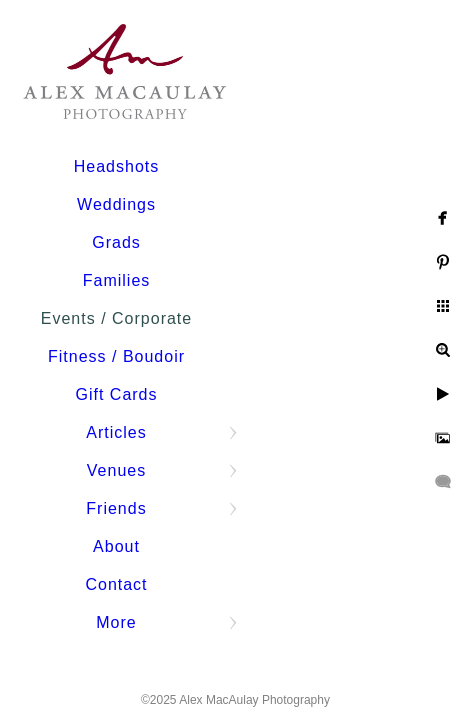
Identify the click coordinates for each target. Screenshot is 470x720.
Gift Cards (116, 394)
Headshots (117, 166)
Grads (116, 242)
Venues (116, 470)
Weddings (116, 204)
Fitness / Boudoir (116, 356)
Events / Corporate (116, 318)
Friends (116, 508)
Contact (116, 584)
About (116, 546)
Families (117, 280)
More (116, 622)
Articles (116, 432)
